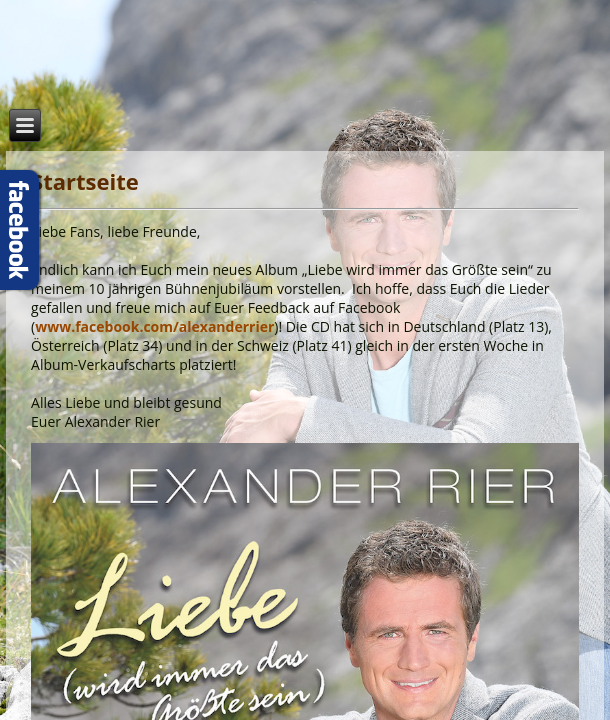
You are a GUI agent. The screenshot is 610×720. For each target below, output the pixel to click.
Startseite (85, 181)
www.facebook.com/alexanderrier (154, 326)
